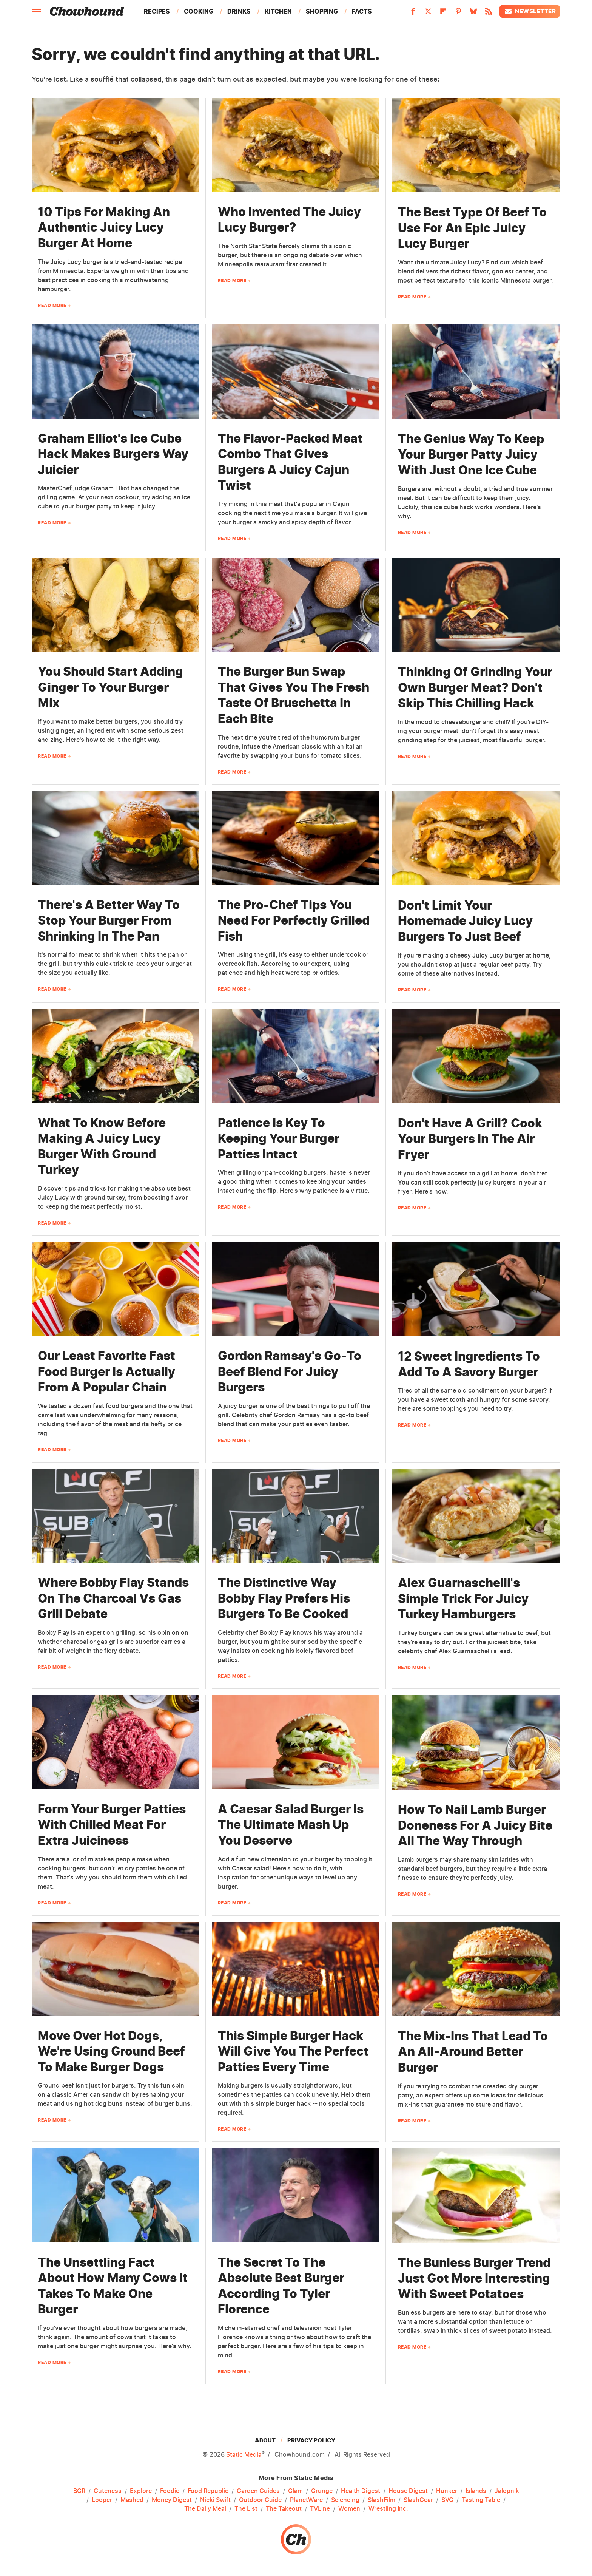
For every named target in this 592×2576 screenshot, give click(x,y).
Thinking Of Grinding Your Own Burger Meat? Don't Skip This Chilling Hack (475, 687)
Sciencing (345, 2500)
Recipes (157, 11)
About (265, 2440)
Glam (295, 2491)
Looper (102, 2500)
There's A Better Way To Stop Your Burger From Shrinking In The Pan (109, 920)
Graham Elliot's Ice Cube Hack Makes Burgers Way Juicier (113, 454)
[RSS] (488, 13)
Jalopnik (507, 2491)
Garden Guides (258, 2491)
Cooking (198, 11)
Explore (141, 2491)
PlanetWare (306, 2500)
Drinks (239, 11)
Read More (52, 305)
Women (349, 2508)
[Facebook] (413, 13)
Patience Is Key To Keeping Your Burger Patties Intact (278, 1138)
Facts (362, 11)
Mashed (131, 2500)
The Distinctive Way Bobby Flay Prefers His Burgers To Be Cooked (284, 1598)
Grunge (322, 2491)
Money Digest (172, 2500)
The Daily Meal (205, 2508)
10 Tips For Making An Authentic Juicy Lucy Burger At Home (104, 227)
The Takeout (284, 2508)
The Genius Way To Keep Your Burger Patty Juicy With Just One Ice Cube (471, 454)
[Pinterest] (458, 13)
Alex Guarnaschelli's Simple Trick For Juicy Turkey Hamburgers (463, 1598)
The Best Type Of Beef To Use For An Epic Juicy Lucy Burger (472, 228)
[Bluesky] (473, 13)
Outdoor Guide (260, 2500)
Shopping (322, 11)
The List (245, 2508)
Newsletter (530, 11)
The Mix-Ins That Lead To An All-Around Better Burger (473, 2052)
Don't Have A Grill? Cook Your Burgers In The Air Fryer (470, 1139)
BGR (79, 2491)
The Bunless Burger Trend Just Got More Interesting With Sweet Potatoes (474, 2278)
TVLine (320, 2508)
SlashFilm (381, 2500)
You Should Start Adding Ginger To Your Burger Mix (110, 687)
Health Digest (360, 2491)
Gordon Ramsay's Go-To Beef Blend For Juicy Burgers (289, 1371)
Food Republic (208, 2491)
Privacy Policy (311, 2440)
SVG (447, 2500)
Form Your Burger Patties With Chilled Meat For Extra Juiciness (112, 1825)
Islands (476, 2491)
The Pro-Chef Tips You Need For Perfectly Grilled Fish (294, 920)
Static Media (244, 2454)
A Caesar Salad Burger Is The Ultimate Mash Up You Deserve (291, 1825)
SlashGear (418, 2500)
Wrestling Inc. (388, 2508)
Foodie (169, 2491)
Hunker (446, 2491)
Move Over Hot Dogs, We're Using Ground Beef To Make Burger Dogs (111, 2051)
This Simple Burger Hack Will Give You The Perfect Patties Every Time (293, 2051)
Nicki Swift (215, 2500)
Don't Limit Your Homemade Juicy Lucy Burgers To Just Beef (465, 921)
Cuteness (108, 2491)
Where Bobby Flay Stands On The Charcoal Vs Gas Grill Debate (113, 1598)
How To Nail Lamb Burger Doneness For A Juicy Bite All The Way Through (475, 1825)
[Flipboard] (443, 13)
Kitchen (278, 11)
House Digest (408, 2491)
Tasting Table (481, 2500)
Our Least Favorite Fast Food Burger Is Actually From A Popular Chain (106, 1371)
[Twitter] (428, 13)
